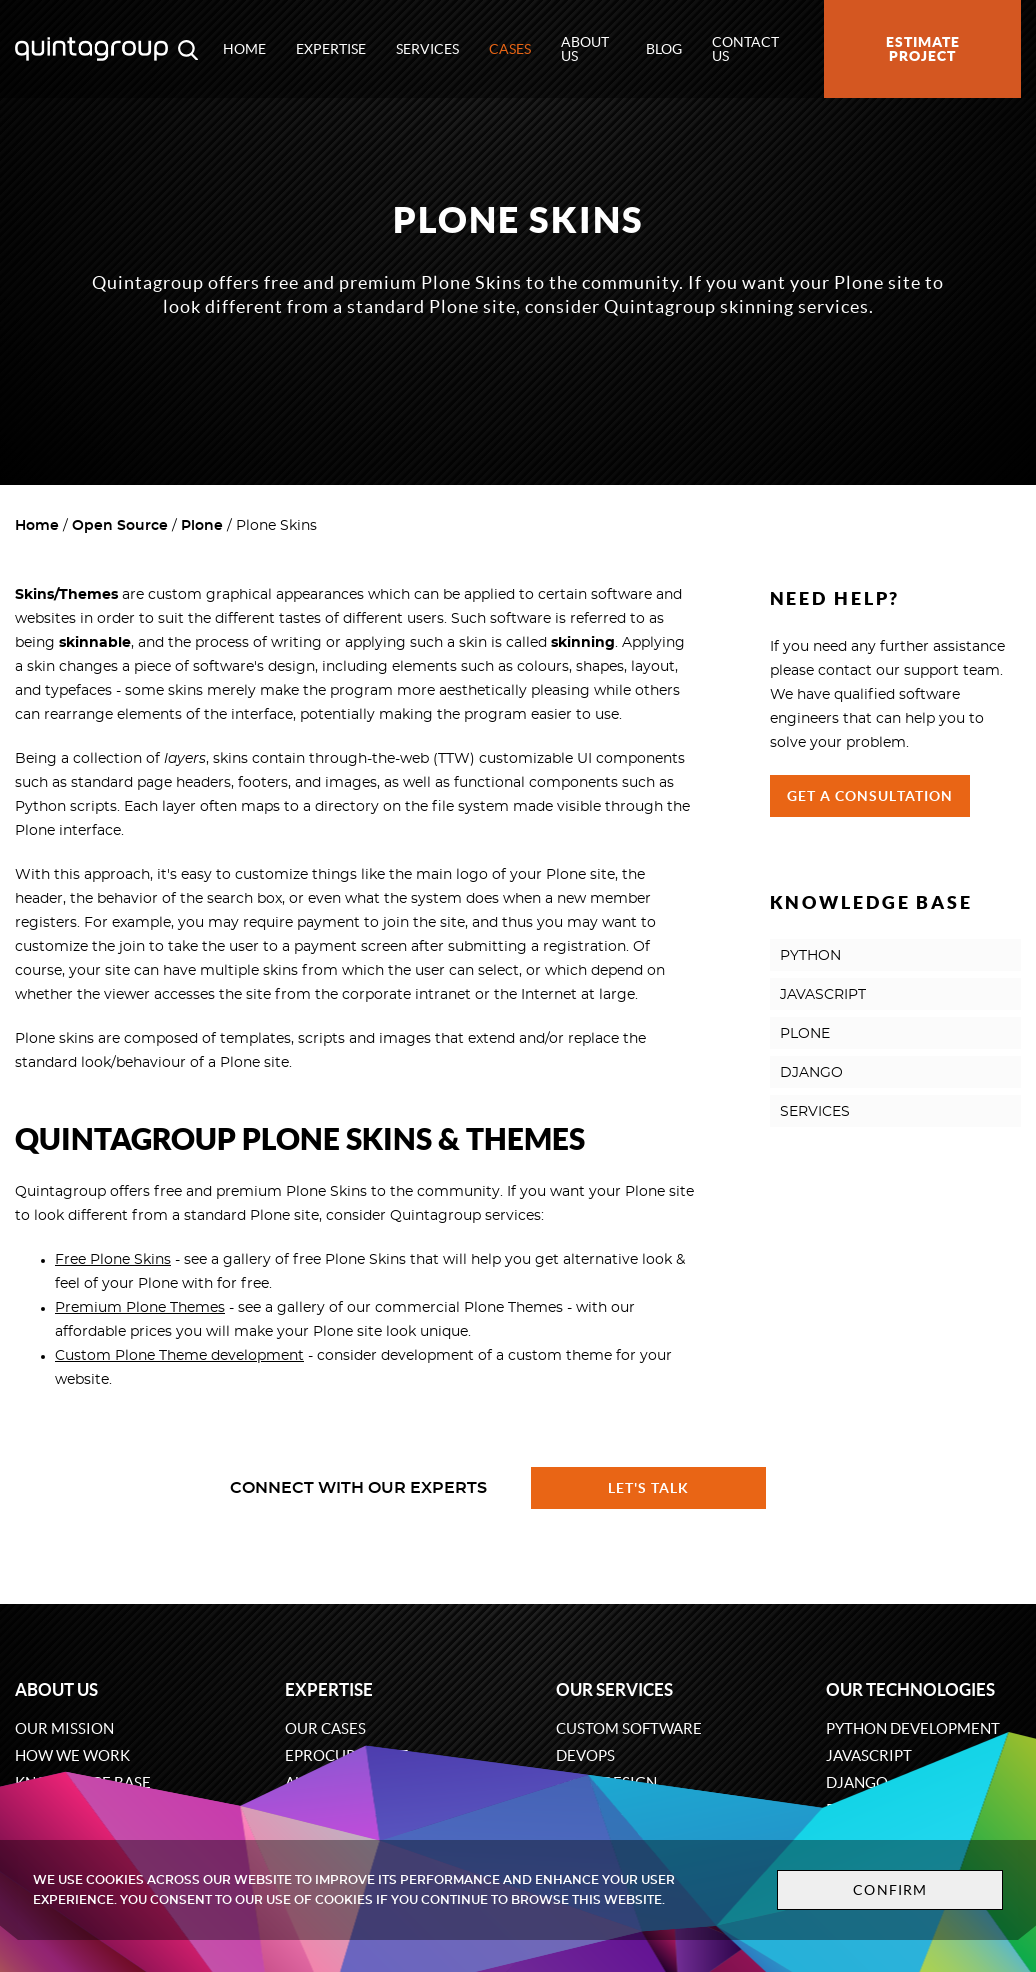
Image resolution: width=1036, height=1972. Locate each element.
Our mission (64, 1728)
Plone (202, 526)
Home (244, 49)
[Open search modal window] (188, 49)
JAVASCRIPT (823, 995)
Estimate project (923, 49)
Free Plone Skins (113, 1260)
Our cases (325, 1728)
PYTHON (810, 956)
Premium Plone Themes (140, 1308)
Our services (614, 1689)
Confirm (890, 1890)
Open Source (120, 526)
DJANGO (811, 1073)
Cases (510, 49)
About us (585, 49)
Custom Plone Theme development (179, 1356)
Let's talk (649, 1488)
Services (427, 49)
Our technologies (910, 1689)
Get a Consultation (870, 796)
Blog (664, 49)
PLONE (805, 1034)
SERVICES (815, 1112)
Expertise (331, 49)
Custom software (629, 1728)
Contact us (745, 49)
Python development (913, 1728)
